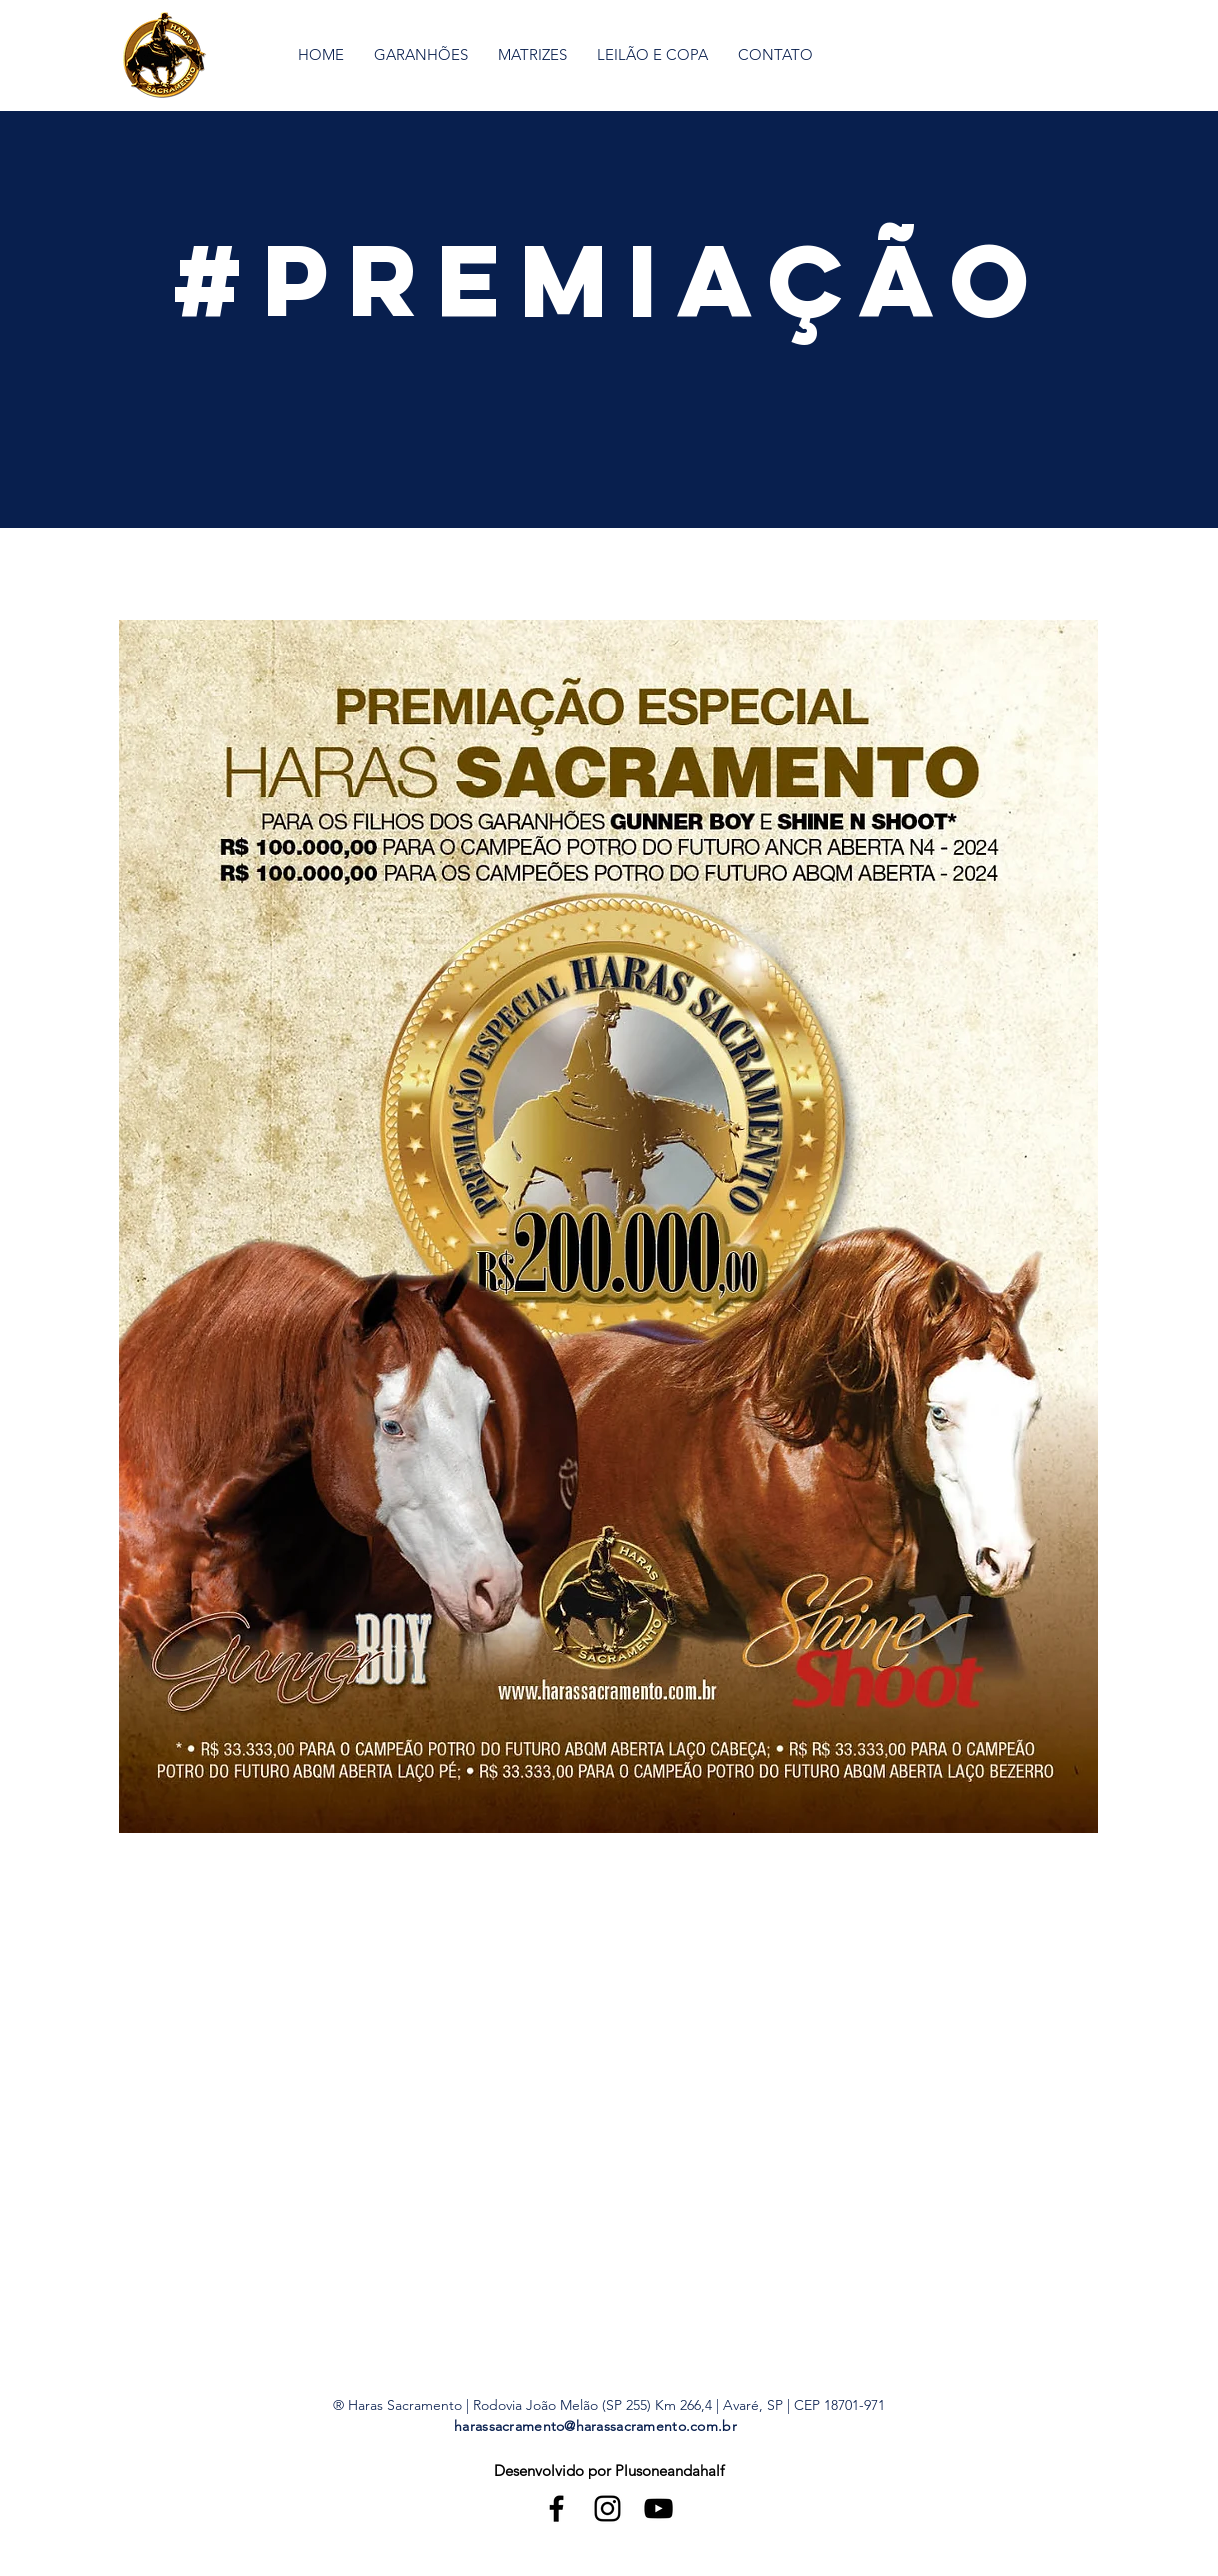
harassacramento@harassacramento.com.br (595, 2426)
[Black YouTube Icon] (658, 2508)
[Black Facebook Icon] (556, 2508)
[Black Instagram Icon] (607, 2508)
